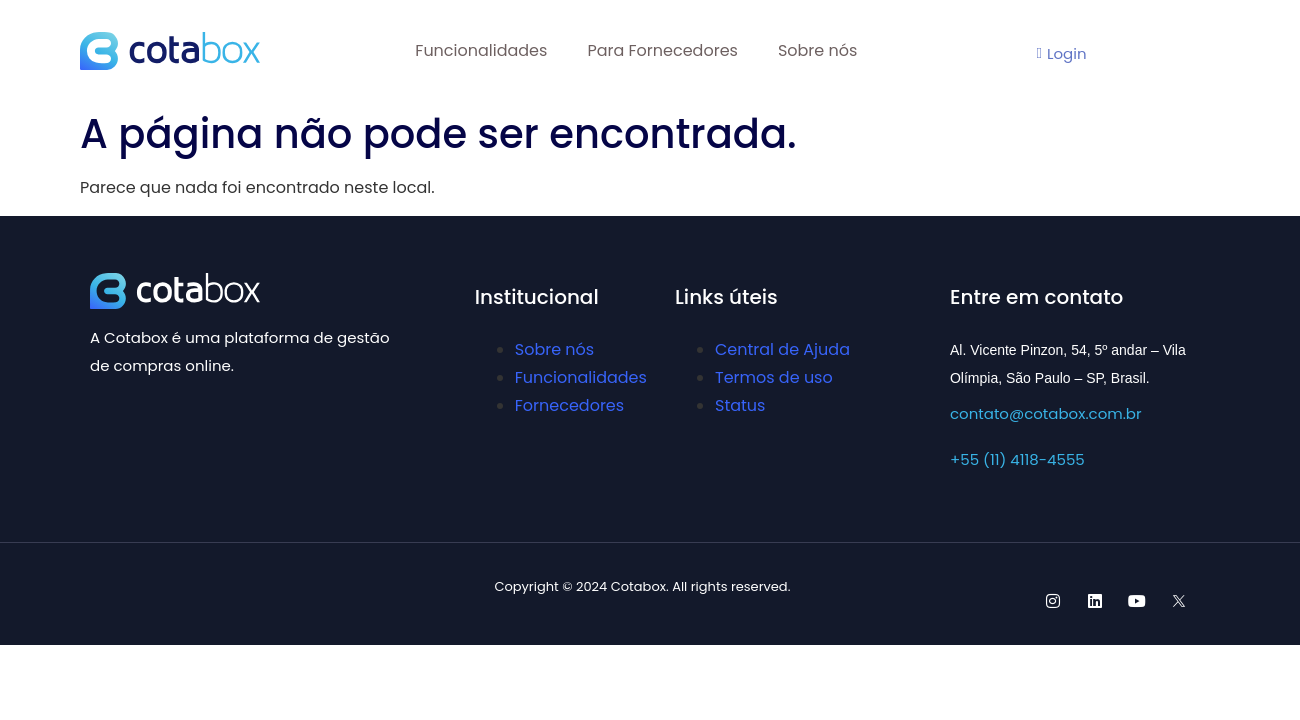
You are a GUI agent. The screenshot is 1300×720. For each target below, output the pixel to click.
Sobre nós (817, 50)
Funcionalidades (481, 50)
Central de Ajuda (782, 349)
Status (740, 405)
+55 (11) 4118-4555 (1017, 459)
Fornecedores (569, 405)
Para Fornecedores (662, 50)
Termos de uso (774, 377)
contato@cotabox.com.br (1046, 413)
